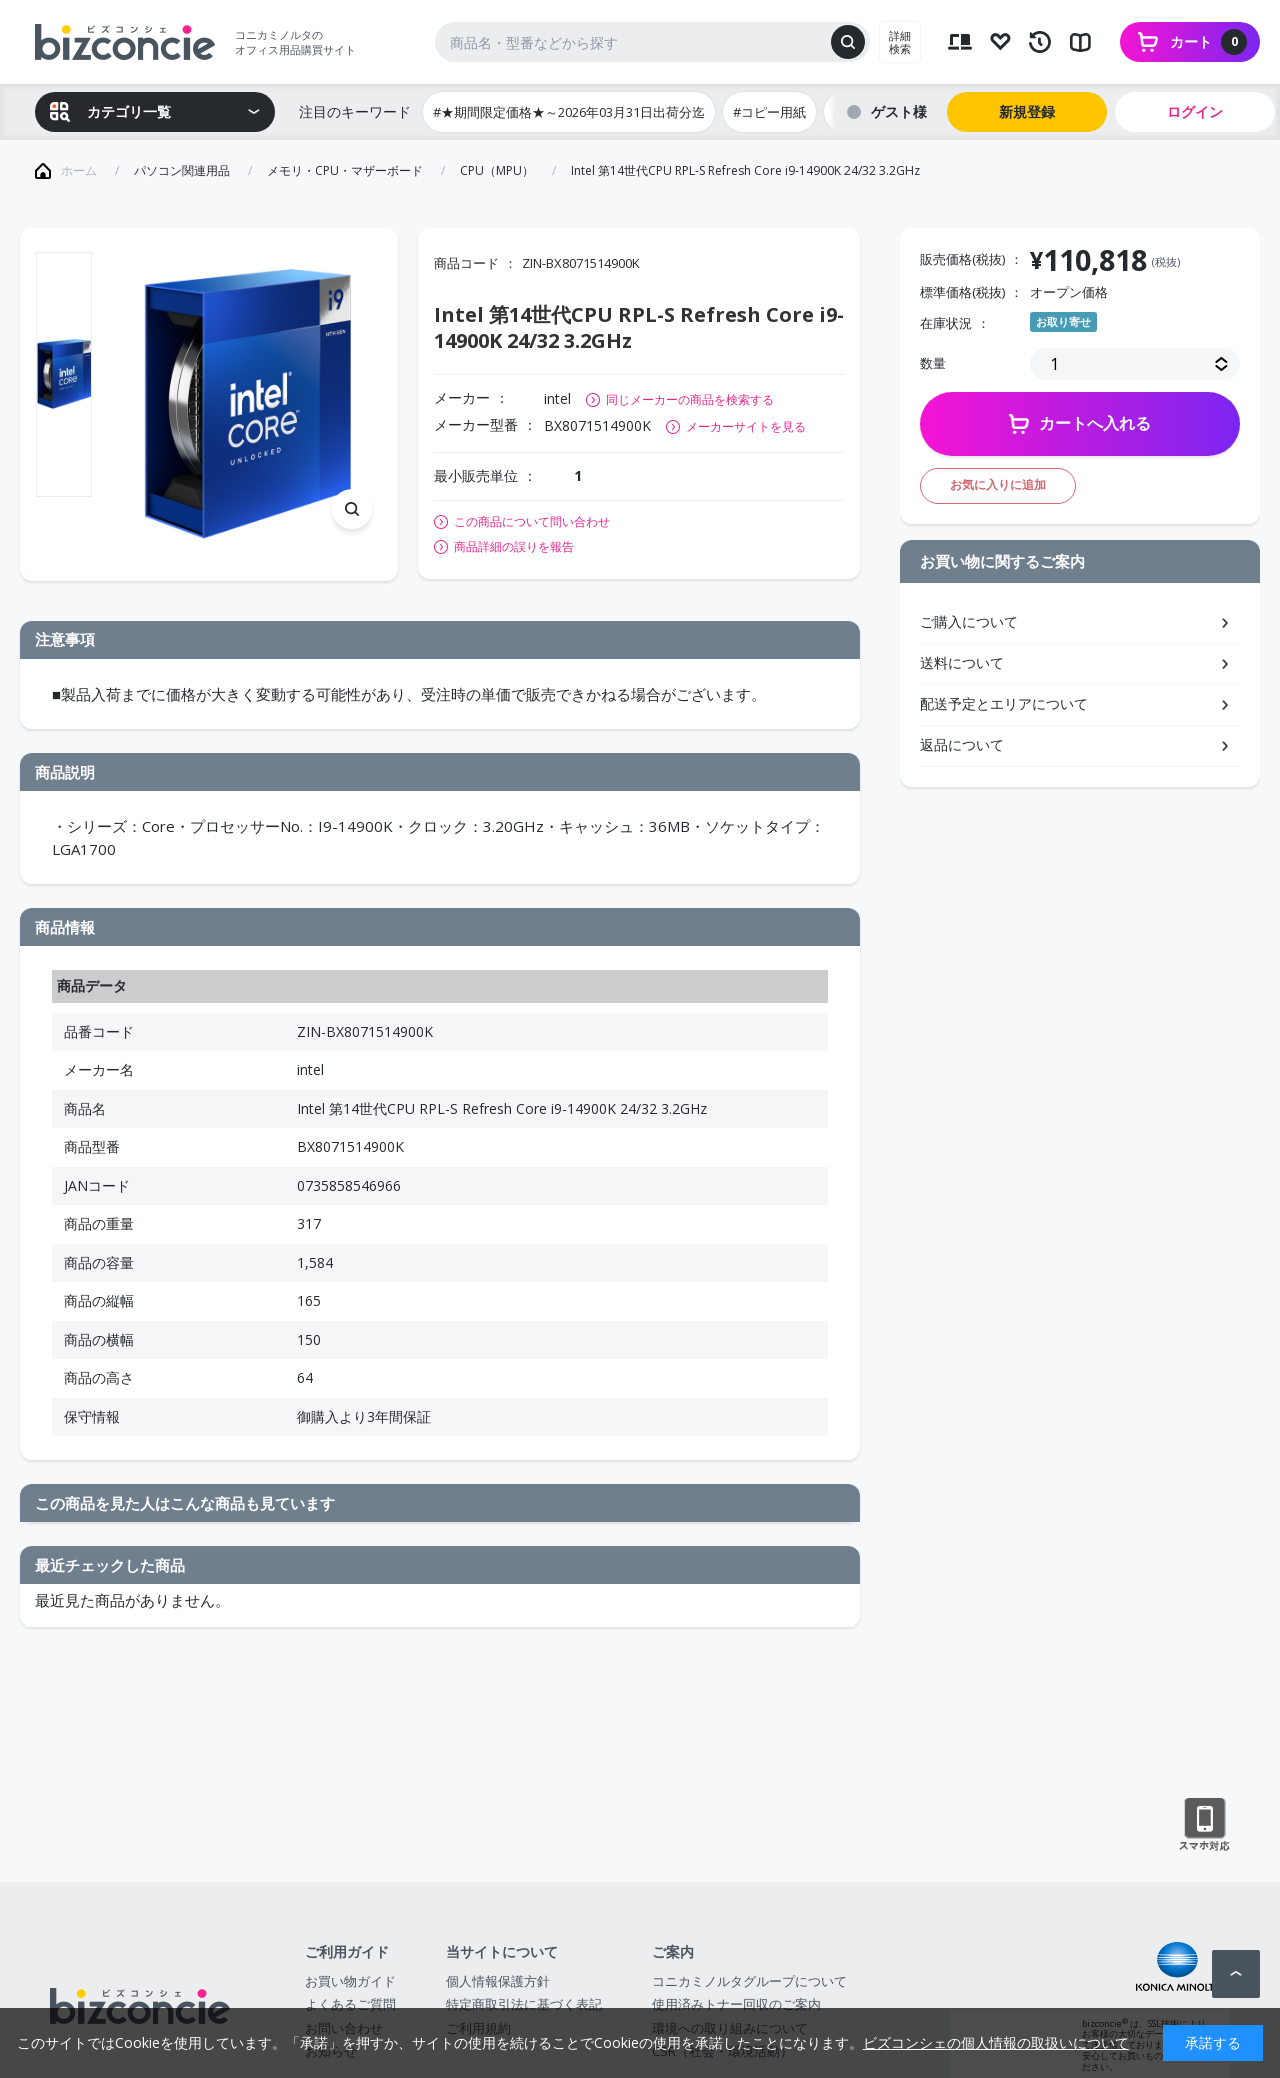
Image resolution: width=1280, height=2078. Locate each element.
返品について (962, 744)
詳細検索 (900, 42)
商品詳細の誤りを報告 (514, 547)
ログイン (1195, 111)
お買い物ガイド (350, 1981)
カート (1208, 42)
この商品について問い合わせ (532, 522)
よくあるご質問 (350, 2004)
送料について (962, 662)
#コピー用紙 (769, 112)
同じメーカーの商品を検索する (690, 399)
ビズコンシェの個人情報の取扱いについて (996, 2042)
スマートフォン (1204, 1825)
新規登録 (1027, 111)
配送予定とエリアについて (1004, 703)
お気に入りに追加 (998, 484)
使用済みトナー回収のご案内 (736, 2004)
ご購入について (969, 621)
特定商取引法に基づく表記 (524, 2004)
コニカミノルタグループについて (749, 1981)
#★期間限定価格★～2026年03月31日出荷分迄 (569, 112)
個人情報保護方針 (498, 1981)
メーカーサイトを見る (746, 426)
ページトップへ (1236, 1974)
